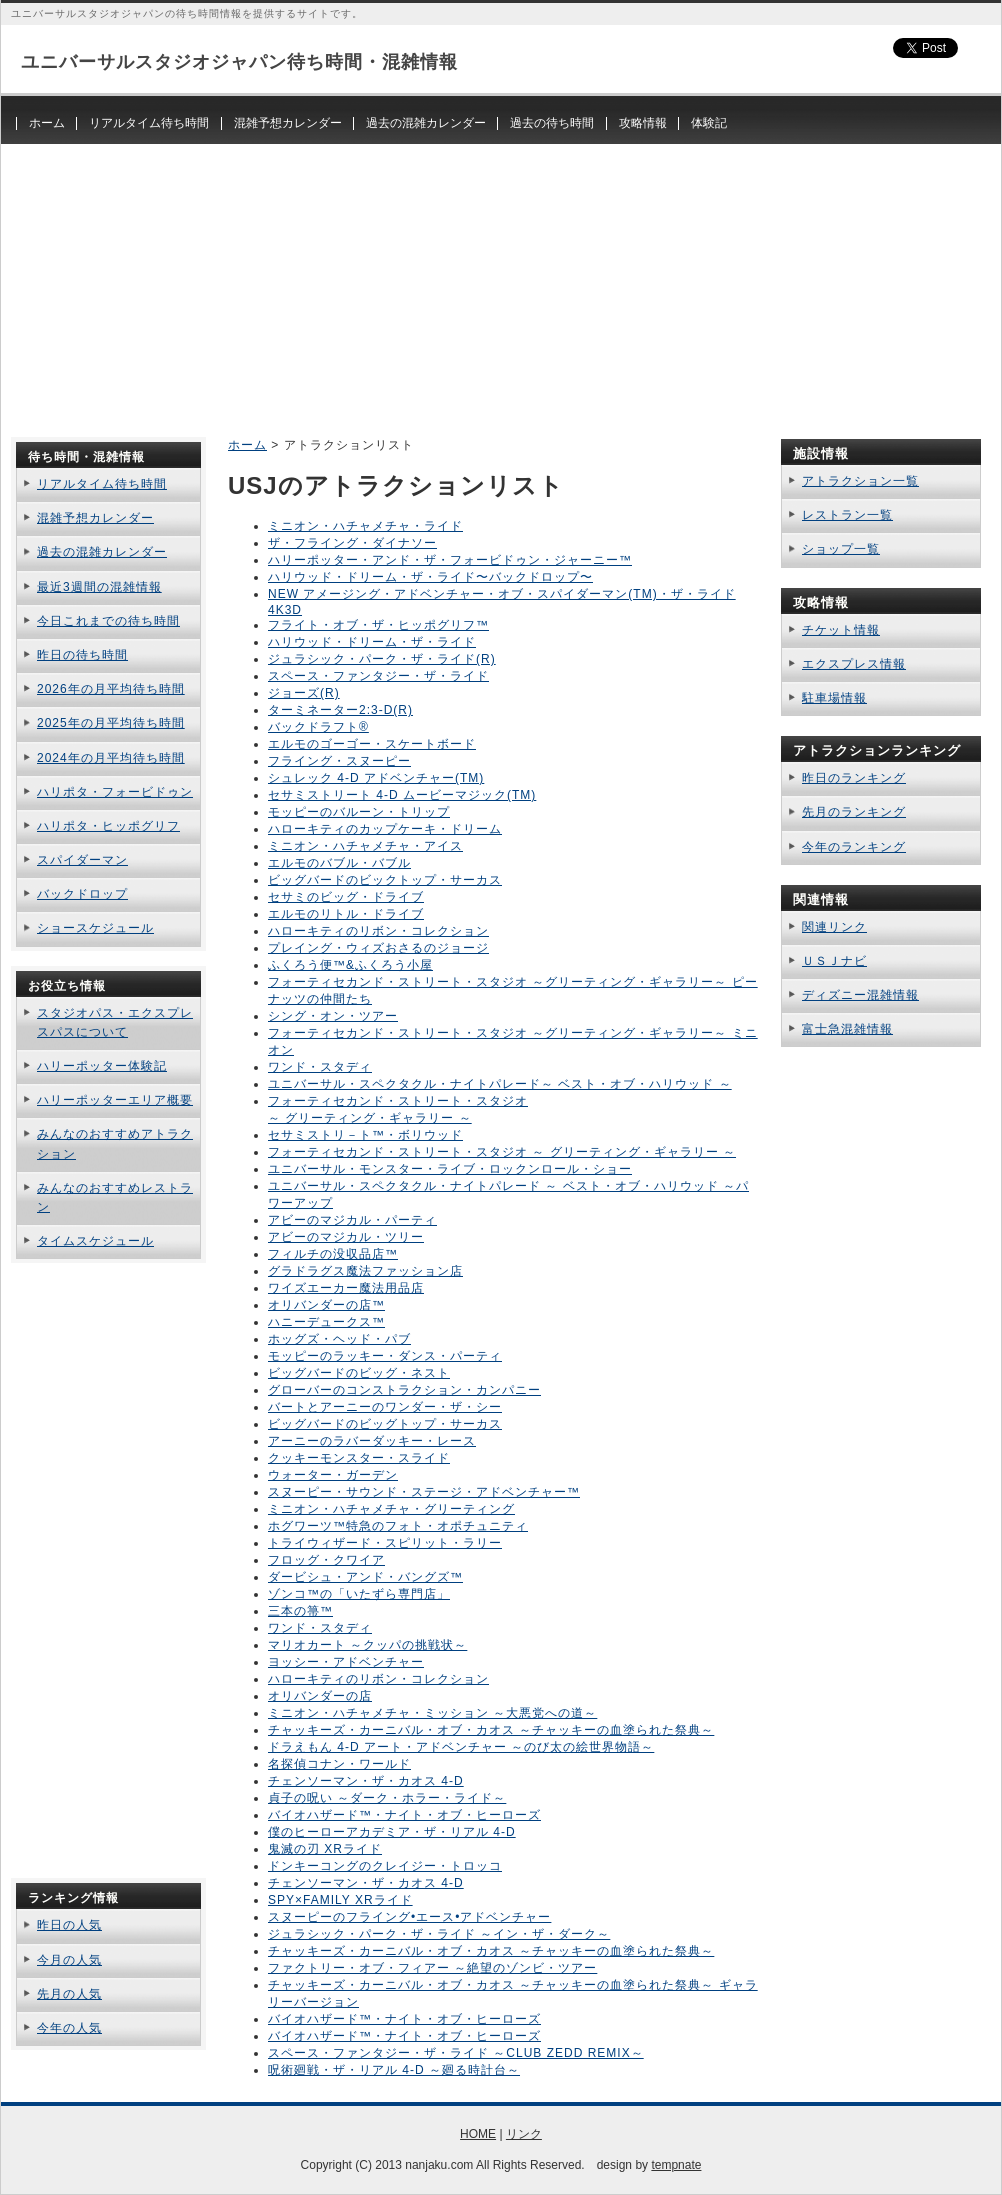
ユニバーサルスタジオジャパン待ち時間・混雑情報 (239, 62)
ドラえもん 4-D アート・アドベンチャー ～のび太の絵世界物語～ (461, 1747)
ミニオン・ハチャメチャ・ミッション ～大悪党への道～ (432, 1713)
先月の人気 (69, 1994)
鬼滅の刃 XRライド (325, 1849)
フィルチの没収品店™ (333, 1254)
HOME (478, 2134)
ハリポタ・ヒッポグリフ (108, 826)
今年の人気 (69, 2028)
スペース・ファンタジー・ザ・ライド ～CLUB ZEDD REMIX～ (456, 2053)
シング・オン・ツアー (333, 1016)
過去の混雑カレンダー (426, 123)
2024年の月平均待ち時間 (111, 758)
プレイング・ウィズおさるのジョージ (378, 948)
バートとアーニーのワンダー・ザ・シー (385, 1407)
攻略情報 (643, 123)
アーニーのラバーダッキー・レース (372, 1441)
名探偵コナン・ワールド (339, 1764)
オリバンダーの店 (320, 1696)
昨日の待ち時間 (82, 655)
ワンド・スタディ (320, 1067)
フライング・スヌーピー (339, 761)
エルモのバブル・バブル (339, 863)
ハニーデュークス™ (326, 1322)
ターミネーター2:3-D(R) (340, 710)
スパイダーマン (82, 860)
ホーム (47, 123)
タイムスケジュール (95, 1241)
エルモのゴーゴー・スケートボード (372, 744)
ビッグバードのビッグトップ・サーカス (385, 1424)
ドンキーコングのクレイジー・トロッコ (385, 1866)
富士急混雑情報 (847, 1029)
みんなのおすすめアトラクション (115, 1143)
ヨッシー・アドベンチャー (346, 1662)
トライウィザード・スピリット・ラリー (385, 1543)
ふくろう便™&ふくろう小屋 (350, 965)
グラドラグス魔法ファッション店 (365, 1271)
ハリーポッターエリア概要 (115, 1100)
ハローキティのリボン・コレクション (378, 931)
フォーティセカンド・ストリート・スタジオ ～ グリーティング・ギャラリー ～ (502, 1152)
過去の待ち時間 (552, 123)
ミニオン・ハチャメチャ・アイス (365, 846)
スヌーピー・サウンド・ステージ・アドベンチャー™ (424, 1492)
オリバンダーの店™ (326, 1305)
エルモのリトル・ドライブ (346, 914)
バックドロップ (82, 894)
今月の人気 (69, 1960)
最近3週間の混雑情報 (99, 587)
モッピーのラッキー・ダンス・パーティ (385, 1356)
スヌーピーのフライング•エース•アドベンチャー (409, 1917)
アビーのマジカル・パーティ (352, 1220)
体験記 (709, 123)
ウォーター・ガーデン (333, 1475)
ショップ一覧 (841, 549)
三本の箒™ (300, 1611)
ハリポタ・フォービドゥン (115, 792)
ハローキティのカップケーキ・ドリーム (385, 829)
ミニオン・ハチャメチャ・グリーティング (391, 1509)
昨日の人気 (69, 1925)
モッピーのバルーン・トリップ (359, 812)
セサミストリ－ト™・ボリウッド (365, 1135)
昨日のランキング (854, 778)
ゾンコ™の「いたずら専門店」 (359, 1594)
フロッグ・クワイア (326, 1560)
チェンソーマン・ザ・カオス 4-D (366, 1781)
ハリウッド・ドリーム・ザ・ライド (372, 642)
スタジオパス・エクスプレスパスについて (115, 1022)
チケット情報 (841, 630)
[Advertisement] (501, 284)
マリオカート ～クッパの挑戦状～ (367, 1645)
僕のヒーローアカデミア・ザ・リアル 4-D (392, 1832)
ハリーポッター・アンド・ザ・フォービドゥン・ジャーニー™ (450, 560)
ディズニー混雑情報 (860, 995)
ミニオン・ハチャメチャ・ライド (365, 526)
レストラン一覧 (847, 515)
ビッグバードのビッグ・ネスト (359, 1373)
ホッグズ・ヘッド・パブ (339, 1339)
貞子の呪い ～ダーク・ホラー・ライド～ (387, 1798)
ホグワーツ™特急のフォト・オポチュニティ (398, 1526)
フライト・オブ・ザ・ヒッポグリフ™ (378, 625)
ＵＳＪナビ (834, 961)
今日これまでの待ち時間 (108, 621)
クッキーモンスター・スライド (359, 1458)
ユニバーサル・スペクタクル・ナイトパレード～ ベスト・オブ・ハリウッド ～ (500, 1084)
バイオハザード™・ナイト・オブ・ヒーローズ (404, 1815)
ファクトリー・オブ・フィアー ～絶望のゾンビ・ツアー (432, 1968)
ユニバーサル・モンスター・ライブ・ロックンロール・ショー (450, 1169)
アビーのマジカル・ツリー (346, 1237)
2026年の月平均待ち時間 (111, 689)
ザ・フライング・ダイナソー (352, 543)
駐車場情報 (834, 698)
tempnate (676, 2165)
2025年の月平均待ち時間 (111, 723)
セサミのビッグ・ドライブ (346, 897)
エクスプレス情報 (854, 664)
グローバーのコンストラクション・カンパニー (404, 1390)
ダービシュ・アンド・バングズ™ (365, 1577)
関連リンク (834, 927)
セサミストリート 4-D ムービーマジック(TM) (402, 795)
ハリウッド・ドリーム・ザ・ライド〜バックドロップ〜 (430, 577)
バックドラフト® (318, 727)
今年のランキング (854, 847)
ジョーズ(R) (304, 693)
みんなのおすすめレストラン (115, 1197)
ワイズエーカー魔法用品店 (346, 1288)
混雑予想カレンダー (288, 123)
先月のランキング (854, 812)
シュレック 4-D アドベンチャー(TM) (376, 778)
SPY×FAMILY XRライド (340, 1900)
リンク (524, 2134)
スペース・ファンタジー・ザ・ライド (378, 676)
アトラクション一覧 (860, 481)
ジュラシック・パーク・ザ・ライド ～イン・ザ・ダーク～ (439, 1934)
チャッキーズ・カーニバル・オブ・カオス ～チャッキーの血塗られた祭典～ (491, 1730)
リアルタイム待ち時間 (149, 123)
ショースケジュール (95, 928)
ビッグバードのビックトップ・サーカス (385, 880)
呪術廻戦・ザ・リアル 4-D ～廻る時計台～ (394, 2070)
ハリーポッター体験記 (102, 1066)
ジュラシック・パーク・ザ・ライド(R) (382, 659)
